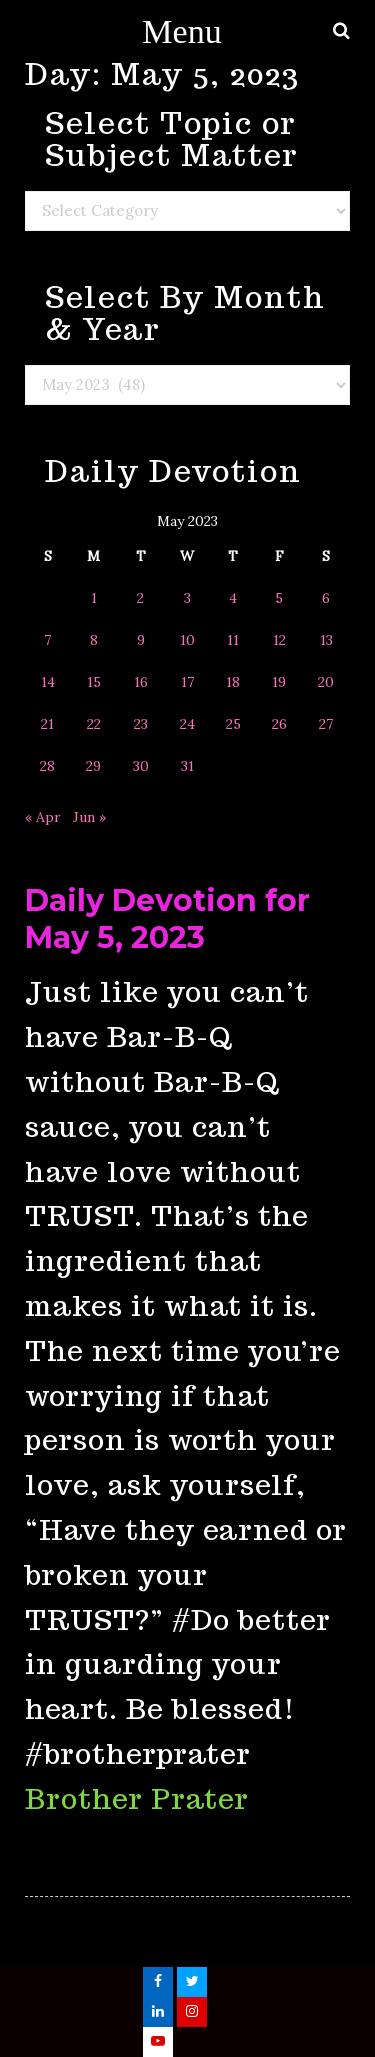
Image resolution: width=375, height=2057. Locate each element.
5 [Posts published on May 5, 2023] (279, 598)
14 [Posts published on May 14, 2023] (48, 682)
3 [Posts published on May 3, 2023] (187, 598)
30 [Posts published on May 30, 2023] (141, 766)
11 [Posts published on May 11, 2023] (233, 640)
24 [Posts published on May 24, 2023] (187, 724)
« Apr (43, 817)
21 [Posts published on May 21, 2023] (47, 724)
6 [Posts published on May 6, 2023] (326, 598)
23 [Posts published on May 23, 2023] (141, 724)
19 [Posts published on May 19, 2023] (279, 682)
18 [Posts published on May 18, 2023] (233, 682)
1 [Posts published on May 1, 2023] (94, 598)
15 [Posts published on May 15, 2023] (94, 682)
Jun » (89, 817)
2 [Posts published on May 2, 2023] (140, 598)
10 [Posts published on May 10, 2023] (187, 640)
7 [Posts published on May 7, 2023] (47, 640)
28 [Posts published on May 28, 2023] (47, 766)
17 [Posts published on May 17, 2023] (187, 682)
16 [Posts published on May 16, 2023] (141, 682)
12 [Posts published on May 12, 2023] (279, 640)
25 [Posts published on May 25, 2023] (233, 724)
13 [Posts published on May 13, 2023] (326, 640)
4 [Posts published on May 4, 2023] (233, 598)
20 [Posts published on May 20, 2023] (326, 682)
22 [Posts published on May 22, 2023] (94, 724)
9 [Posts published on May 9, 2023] (141, 640)
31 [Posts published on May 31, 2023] (187, 766)
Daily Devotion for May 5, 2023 (167, 919)
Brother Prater (137, 1798)
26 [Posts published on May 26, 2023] (279, 724)
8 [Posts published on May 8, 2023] (94, 640)
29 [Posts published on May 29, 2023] (93, 766)
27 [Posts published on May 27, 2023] (326, 724)
